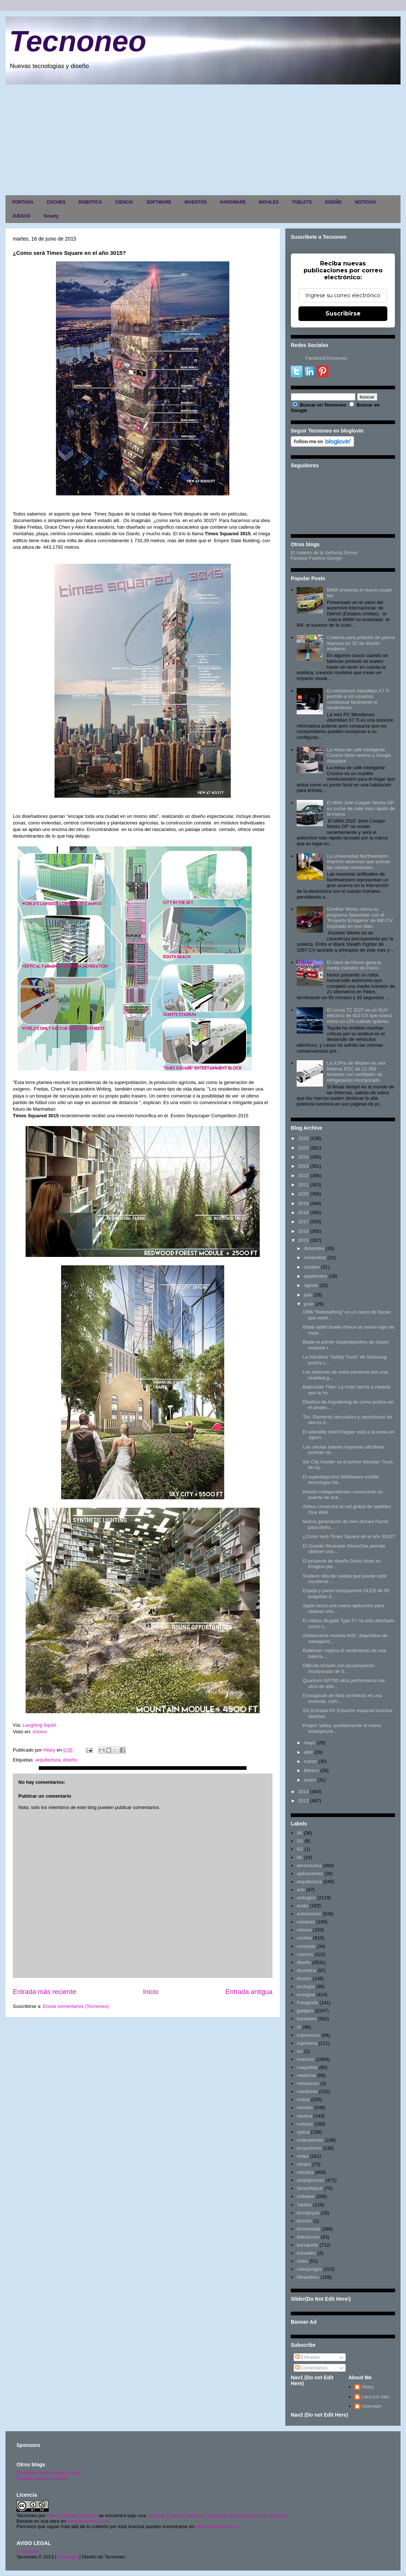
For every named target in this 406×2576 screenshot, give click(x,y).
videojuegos (309, 2269)
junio (309, 1304)
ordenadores (310, 2140)
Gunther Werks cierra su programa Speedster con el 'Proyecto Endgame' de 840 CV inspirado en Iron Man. (360, 917)
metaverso (308, 2083)
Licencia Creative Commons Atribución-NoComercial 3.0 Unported (217, 2515)
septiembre (315, 1276)
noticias (305, 2124)
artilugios (306, 1897)
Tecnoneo (77, 41)
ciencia (304, 1930)
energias (306, 1994)
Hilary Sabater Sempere (71, 2515)
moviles (305, 2107)
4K (299, 1833)
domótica (306, 1970)
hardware (306, 2018)
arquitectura (47, 1760)
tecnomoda (308, 2229)
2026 (303, 1138)
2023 (303, 1166)
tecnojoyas (308, 2213)
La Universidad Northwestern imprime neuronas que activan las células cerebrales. (358, 861)
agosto (311, 1285)
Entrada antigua (249, 1991)
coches (304, 1938)
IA (299, 2027)
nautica (304, 2116)
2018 (303, 1212)
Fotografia (307, 2002)
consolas (306, 1946)
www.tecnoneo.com (88, 2521)
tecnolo (304, 2221)
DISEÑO (333, 202)
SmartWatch (310, 2188)
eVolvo (39, 1731)
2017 (303, 1221)
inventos (305, 2059)
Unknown (371, 2406)
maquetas (307, 2067)
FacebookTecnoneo (326, 358)
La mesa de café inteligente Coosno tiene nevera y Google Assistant (359, 755)
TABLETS (302, 202)
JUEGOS (21, 216)
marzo (310, 1761)
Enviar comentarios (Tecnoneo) (76, 2006)
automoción (309, 1913)
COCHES (55, 202)
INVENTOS (195, 202)
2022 (303, 1175)
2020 (303, 1194)
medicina (306, 2075)
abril (308, 1752)
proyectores (309, 2148)
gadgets (305, 2010)
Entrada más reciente (44, 1991)
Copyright (68, 2557)
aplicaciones (310, 1873)
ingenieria (307, 2043)
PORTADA (22, 202)
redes (303, 2156)
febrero (311, 1770)
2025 (303, 1148)
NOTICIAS (365, 202)
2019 (303, 1203)
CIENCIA (124, 202)
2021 (303, 1184)
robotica (305, 2172)
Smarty (51, 216)
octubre (312, 1267)
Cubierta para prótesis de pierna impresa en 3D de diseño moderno (361, 643)
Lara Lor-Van (375, 2396)
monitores (307, 2091)
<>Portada (27, 2551)
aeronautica (309, 1865)
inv (300, 2051)
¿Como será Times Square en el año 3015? (348, 1536)
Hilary (368, 2387)
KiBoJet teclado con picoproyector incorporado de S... (338, 1668)
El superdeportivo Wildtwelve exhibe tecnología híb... (340, 1479)
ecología (306, 1986)
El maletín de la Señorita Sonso (324, 552)
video (302, 2261)
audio (302, 1905)
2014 (303, 1791)
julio (308, 1295)
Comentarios (311, 2368)
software (306, 2196)
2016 (303, 1231)
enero (310, 1780)
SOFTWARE (158, 202)
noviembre (315, 1257)
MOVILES (269, 202)
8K (299, 1857)
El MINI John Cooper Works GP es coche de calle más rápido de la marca (361, 808)
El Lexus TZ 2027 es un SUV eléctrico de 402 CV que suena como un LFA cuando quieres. (359, 1015)
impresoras (308, 2035)
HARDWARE (233, 202)
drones (304, 1978)
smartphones (310, 2180)
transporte (307, 2245)
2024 (303, 1157)
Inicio (150, 1991)
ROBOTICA (90, 202)
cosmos (305, 1954)
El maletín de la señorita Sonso (49, 2472)
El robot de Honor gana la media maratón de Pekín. (354, 965)
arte (301, 1889)
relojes (304, 2164)
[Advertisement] (203, 139)
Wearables (308, 2277)
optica (303, 2132)
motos (303, 2099)
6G (300, 1849)
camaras (306, 1922)
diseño (70, 1760)
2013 (303, 1800)
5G (300, 1841)
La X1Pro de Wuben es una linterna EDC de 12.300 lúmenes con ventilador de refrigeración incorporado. (356, 1071)
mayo (310, 1742)
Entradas (307, 2357)
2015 (303, 1240)
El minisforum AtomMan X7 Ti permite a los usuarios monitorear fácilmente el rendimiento (358, 699)
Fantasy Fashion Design (316, 558)
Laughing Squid (39, 1725)
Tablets (304, 2204)
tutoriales (306, 2253)
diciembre (314, 1248)
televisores (308, 2237)
